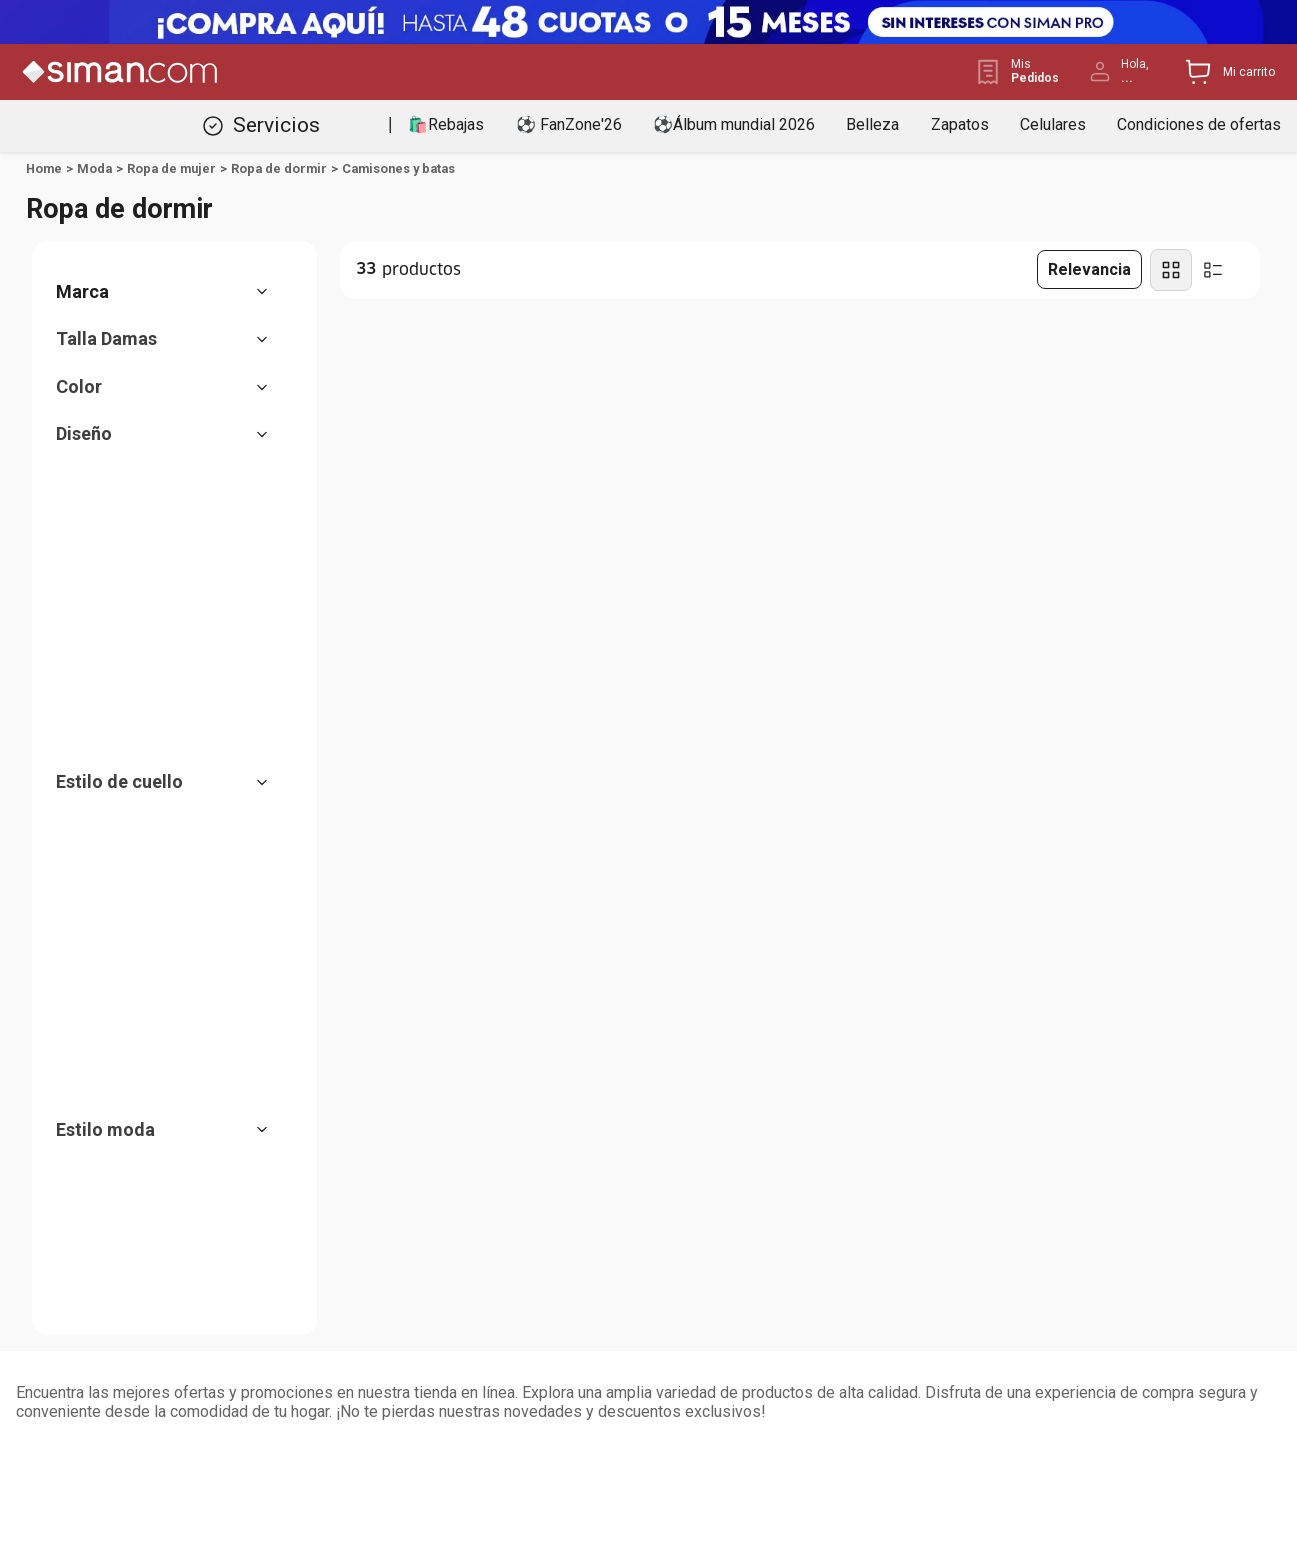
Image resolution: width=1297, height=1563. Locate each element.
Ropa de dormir (279, 168)
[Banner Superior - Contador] (648, 22)
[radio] (1171, 270)
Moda (94, 168)
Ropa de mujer (171, 168)
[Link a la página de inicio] (44, 169)
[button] (172, 292)
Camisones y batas (398, 168)
